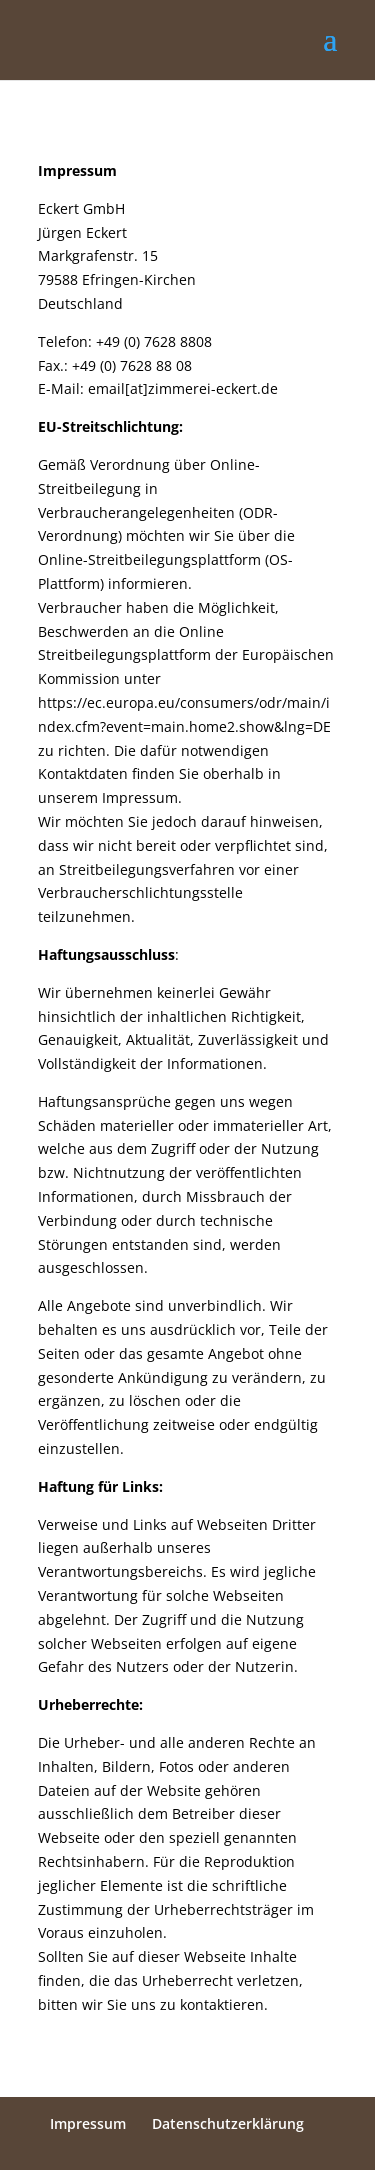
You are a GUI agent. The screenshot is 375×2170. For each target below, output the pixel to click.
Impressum (88, 2123)
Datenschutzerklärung (228, 2123)
